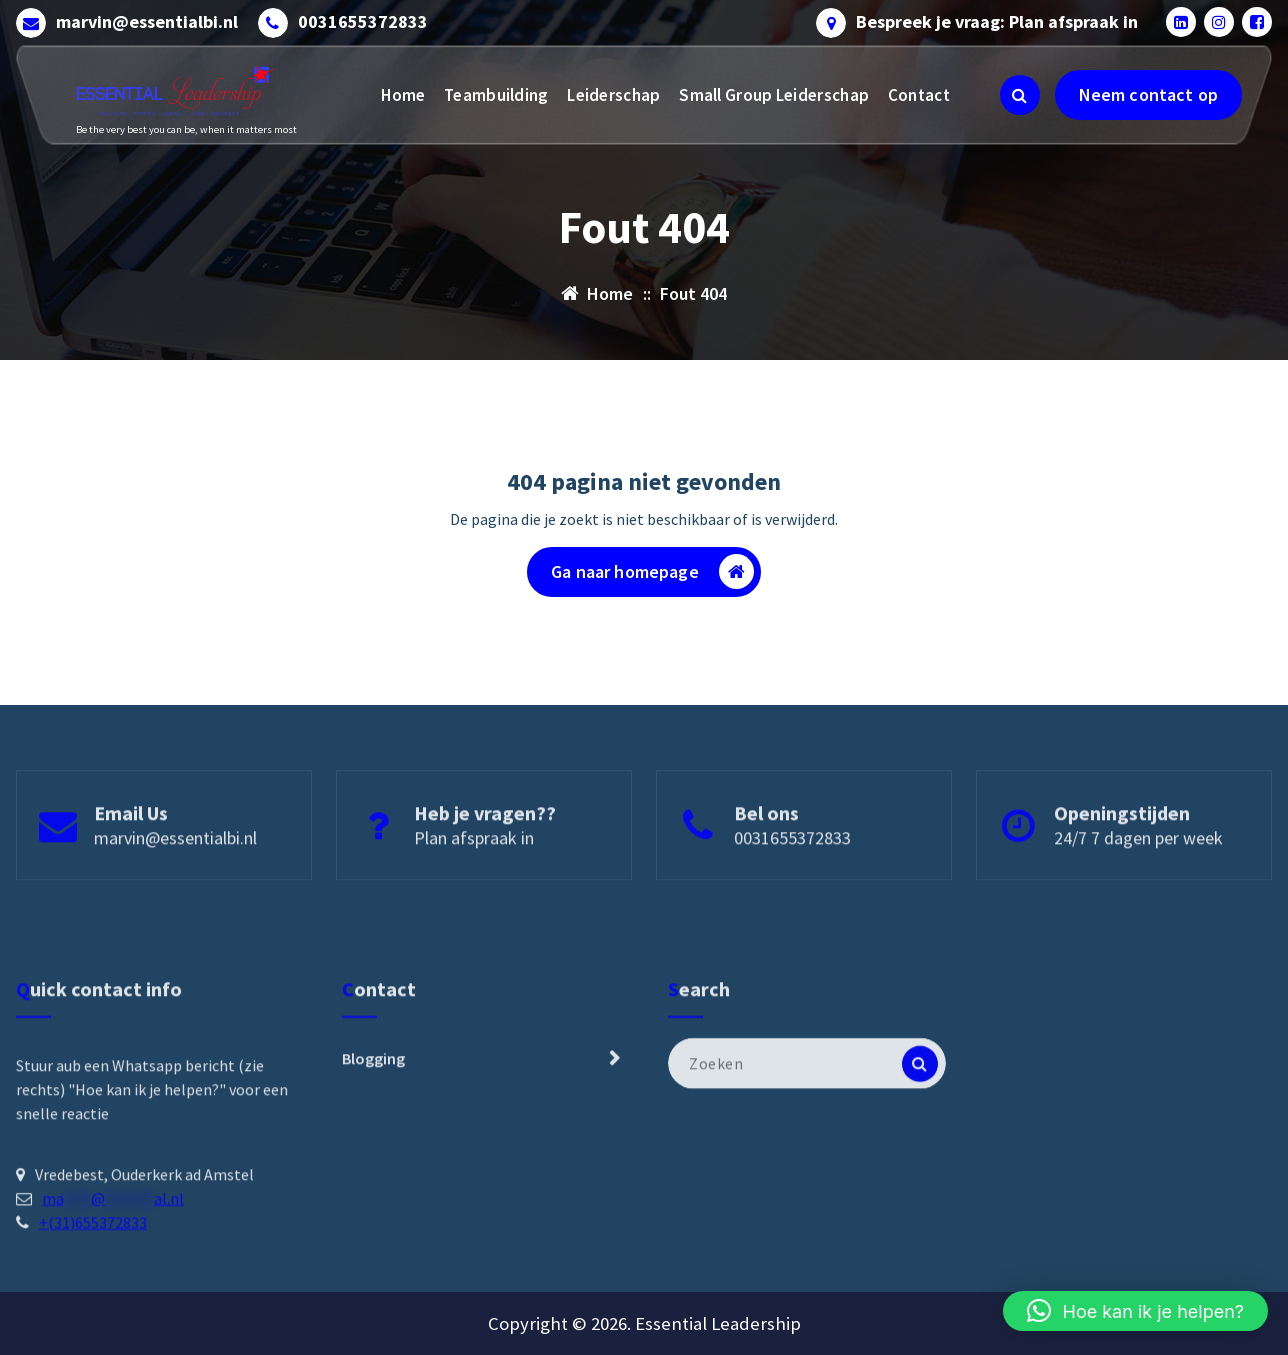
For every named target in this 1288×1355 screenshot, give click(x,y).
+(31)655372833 (93, 1345)
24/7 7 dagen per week (1138, 887)
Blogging (373, 1181)
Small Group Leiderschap (774, 95)
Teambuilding (496, 95)
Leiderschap (613, 95)
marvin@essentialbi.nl (147, 22)
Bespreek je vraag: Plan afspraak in (997, 22)
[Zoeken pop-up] (1020, 95)
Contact (919, 95)
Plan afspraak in (474, 887)
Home (403, 95)
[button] (1135, 1311)
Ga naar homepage (652, 571)
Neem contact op (1148, 94)
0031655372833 (363, 22)
